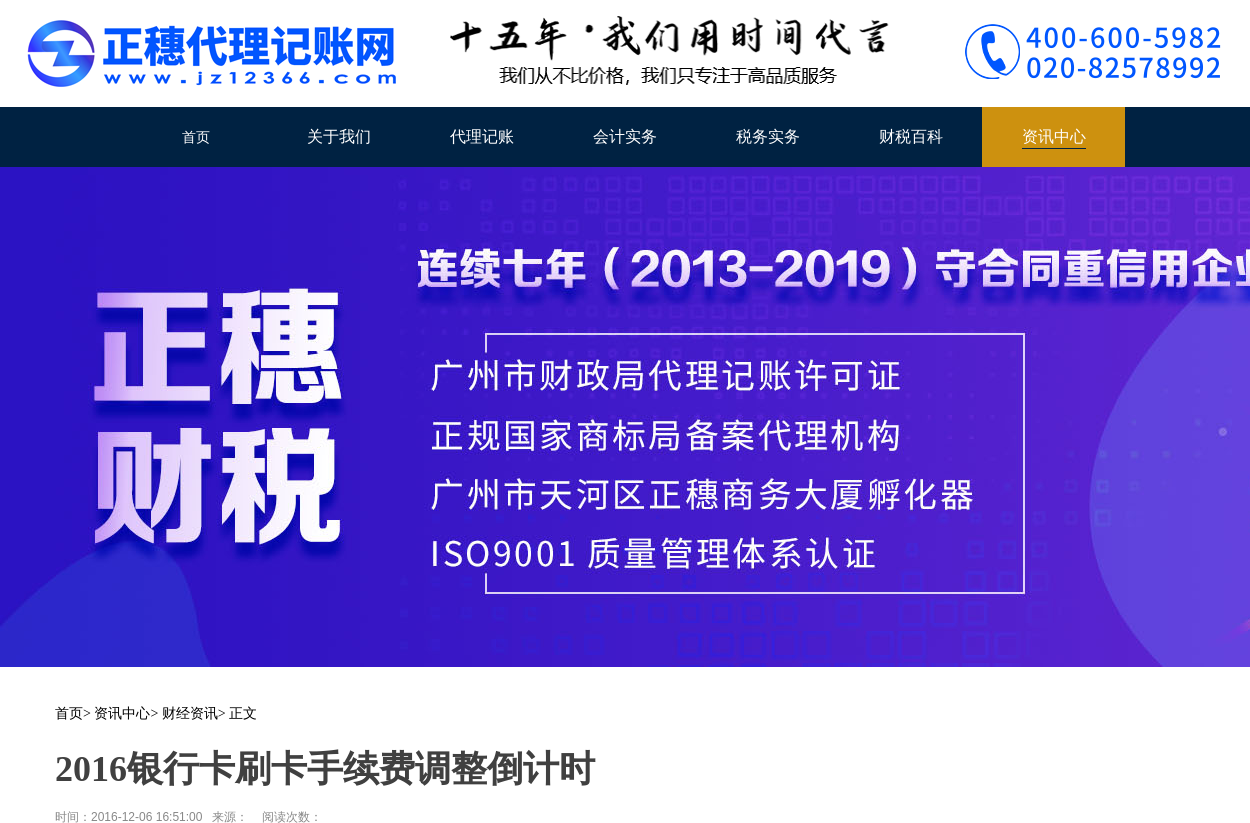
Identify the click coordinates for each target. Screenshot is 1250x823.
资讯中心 (1054, 136)
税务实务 (768, 136)
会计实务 (625, 136)
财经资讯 (190, 713)
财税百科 (911, 136)
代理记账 (482, 136)
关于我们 (339, 136)
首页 (196, 137)
